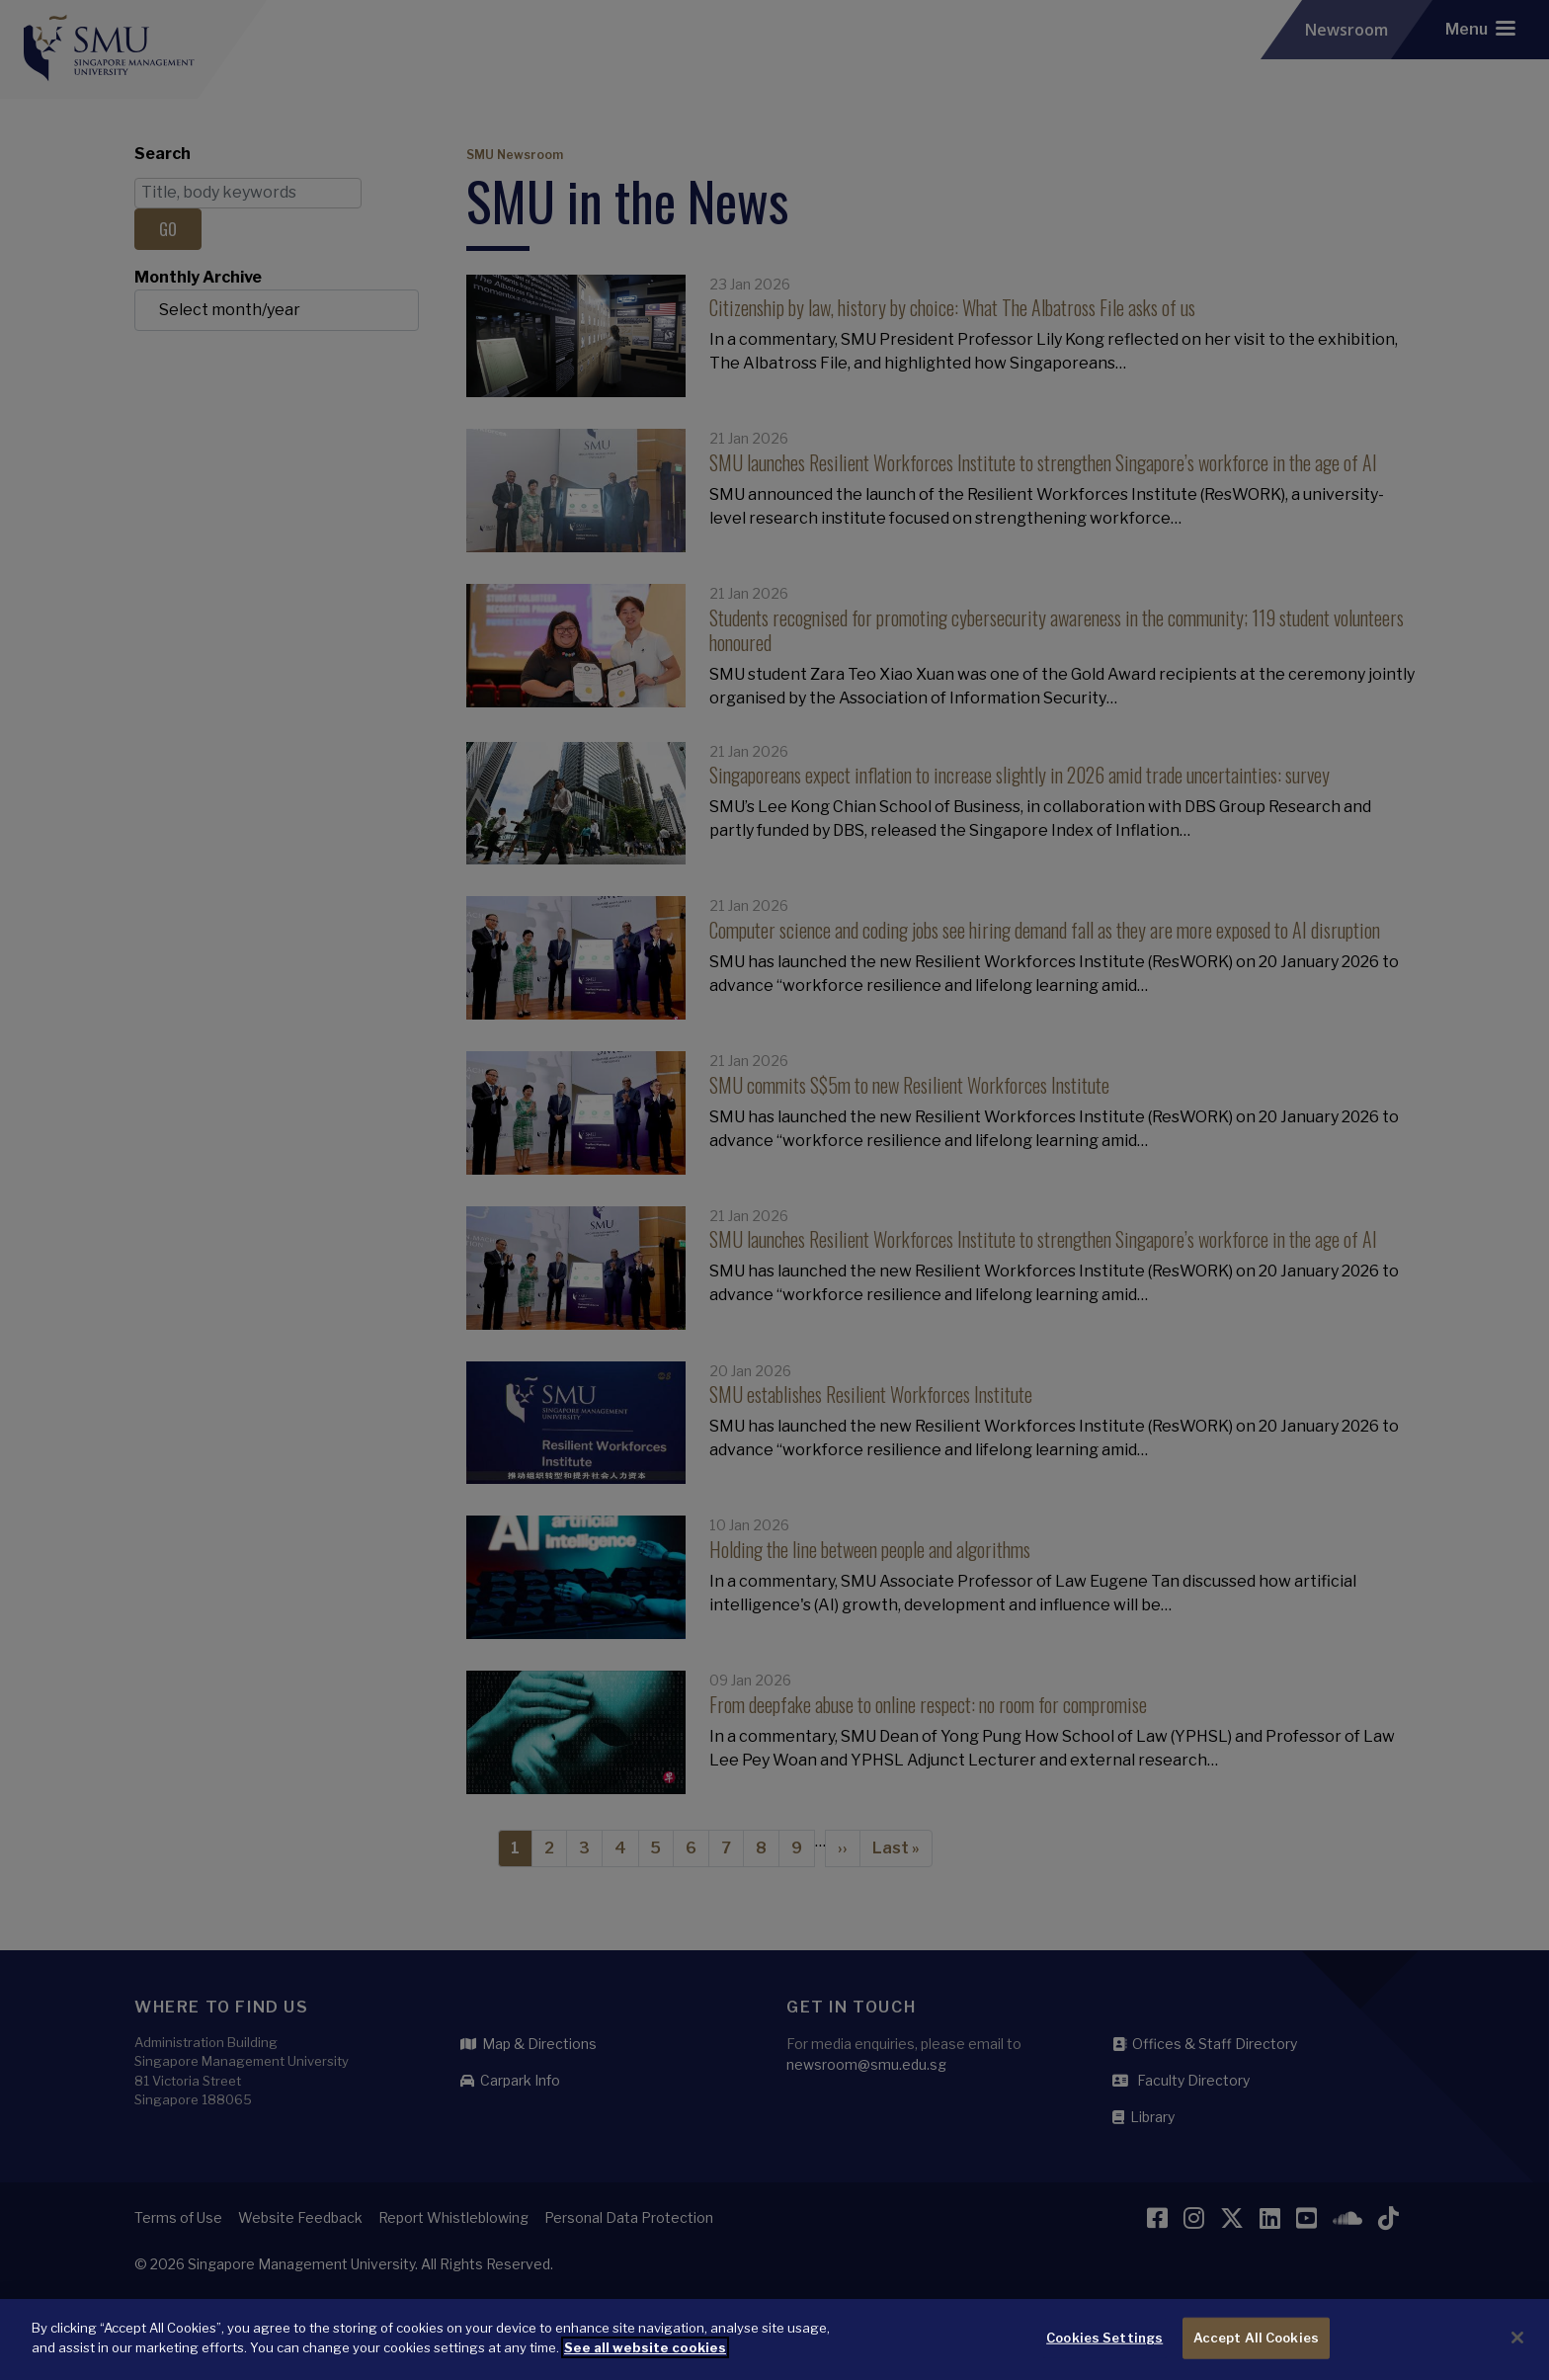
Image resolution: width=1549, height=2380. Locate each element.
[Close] (1517, 2350)
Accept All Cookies (1256, 2350)
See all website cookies (645, 2359)
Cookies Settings (1104, 2350)
